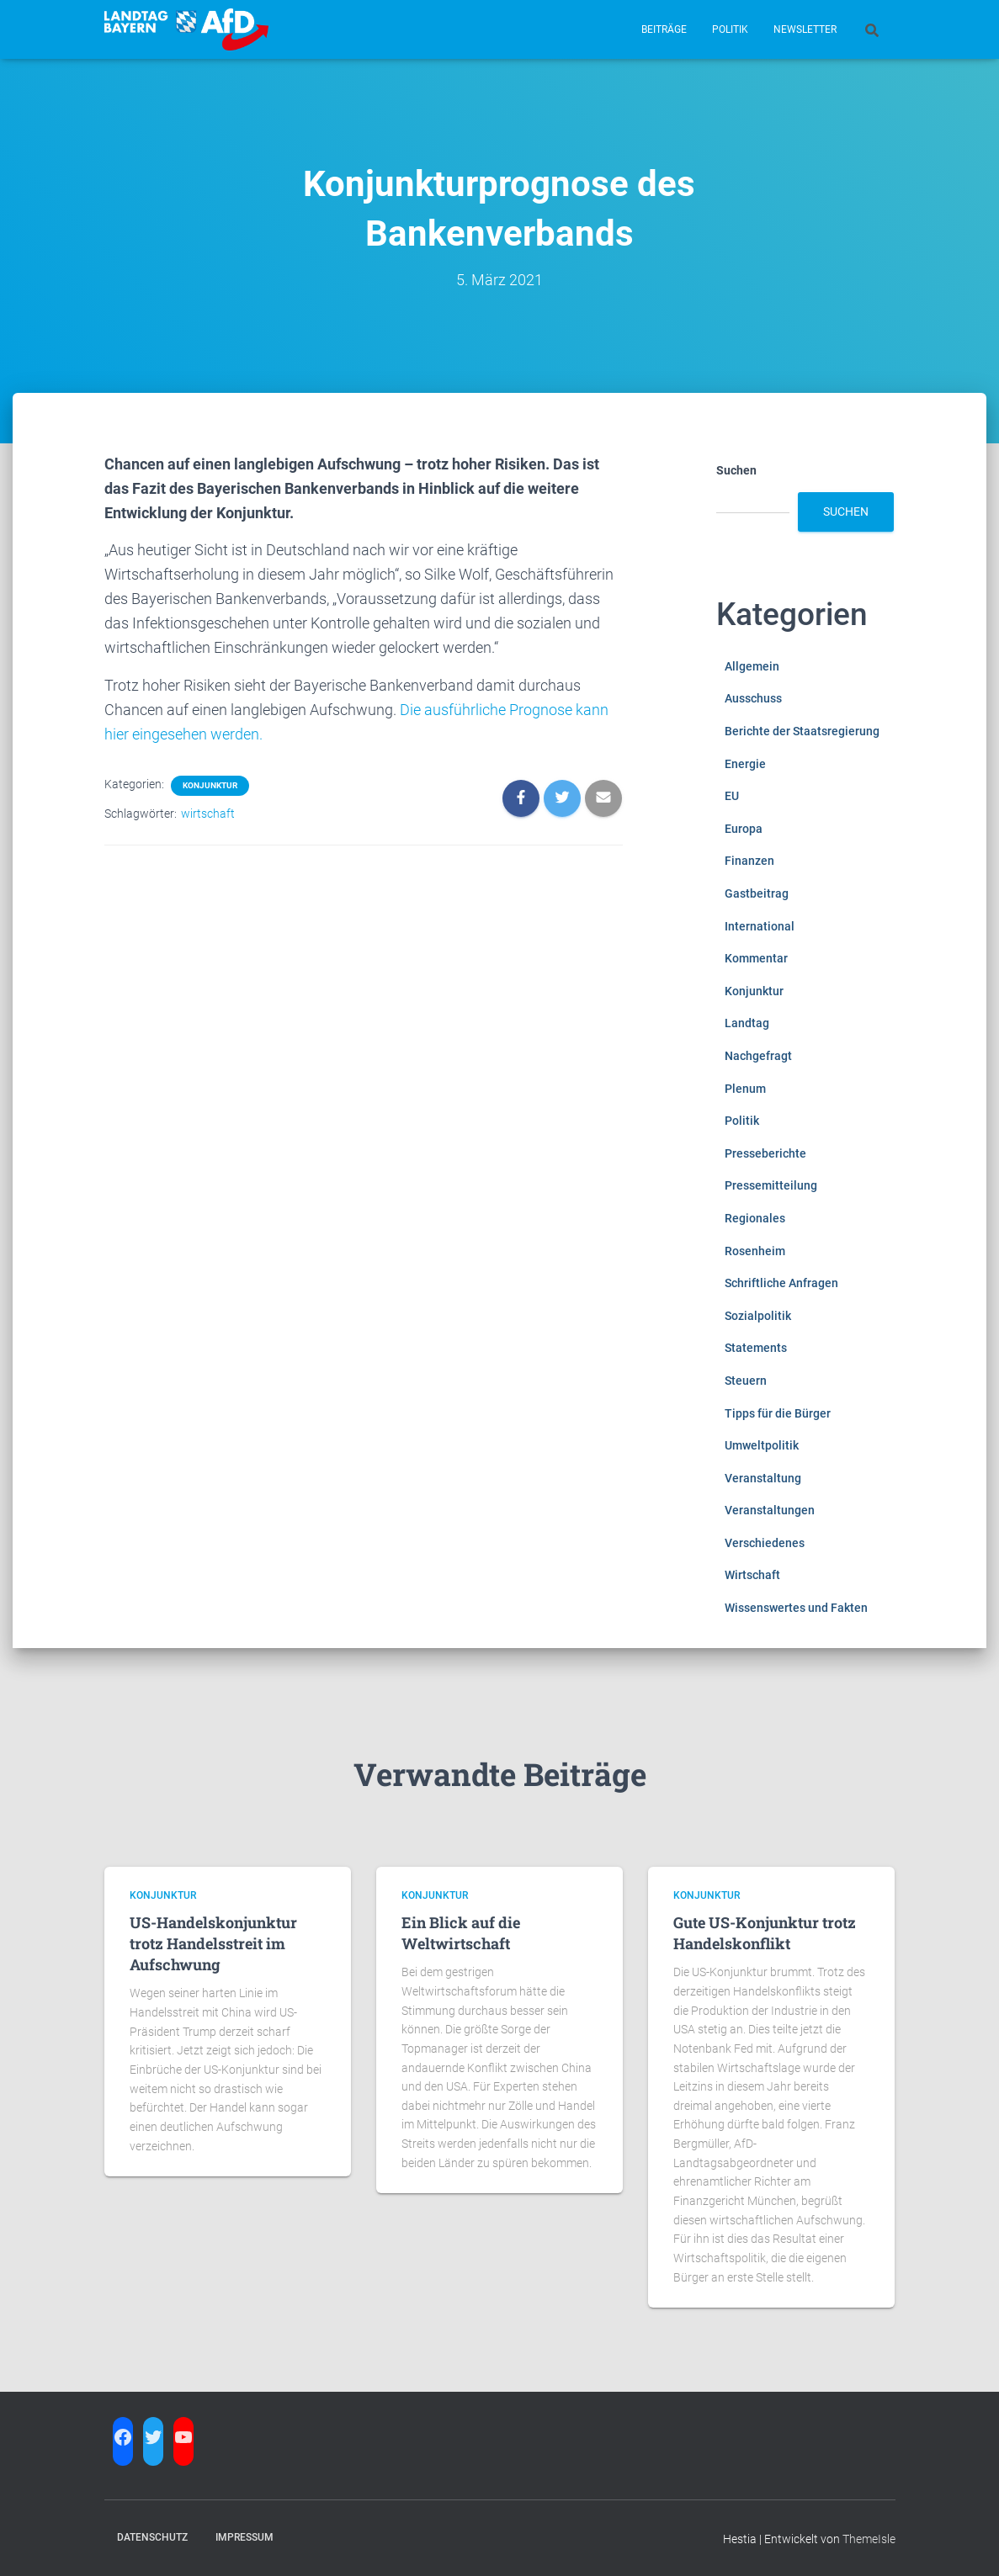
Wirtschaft (752, 1575)
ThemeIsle (868, 2539)
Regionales (755, 1218)
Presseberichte (765, 1153)
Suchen (736, 470)
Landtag (747, 1023)
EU (732, 796)
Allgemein (752, 666)
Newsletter (805, 29)
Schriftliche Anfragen (781, 1283)
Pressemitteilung (771, 1185)
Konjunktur (210, 785)
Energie (745, 764)
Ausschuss (753, 698)
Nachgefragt (758, 1056)
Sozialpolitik (758, 1315)
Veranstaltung (763, 1478)
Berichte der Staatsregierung (802, 731)
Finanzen (749, 860)
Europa (744, 828)
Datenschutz (152, 2537)
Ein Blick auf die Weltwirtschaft (460, 1932)
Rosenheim (755, 1251)
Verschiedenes (765, 1543)
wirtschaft (208, 813)
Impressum (244, 2537)
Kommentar (756, 958)
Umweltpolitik (762, 1445)
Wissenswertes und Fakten (796, 1607)
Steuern (746, 1380)
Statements (756, 1347)
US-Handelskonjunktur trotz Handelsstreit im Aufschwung (213, 1943)
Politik (730, 29)
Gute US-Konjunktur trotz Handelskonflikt (764, 1932)
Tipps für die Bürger (778, 1413)
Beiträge (664, 29)
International (759, 926)
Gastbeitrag (757, 893)
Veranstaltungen (770, 1510)
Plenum (745, 1088)
